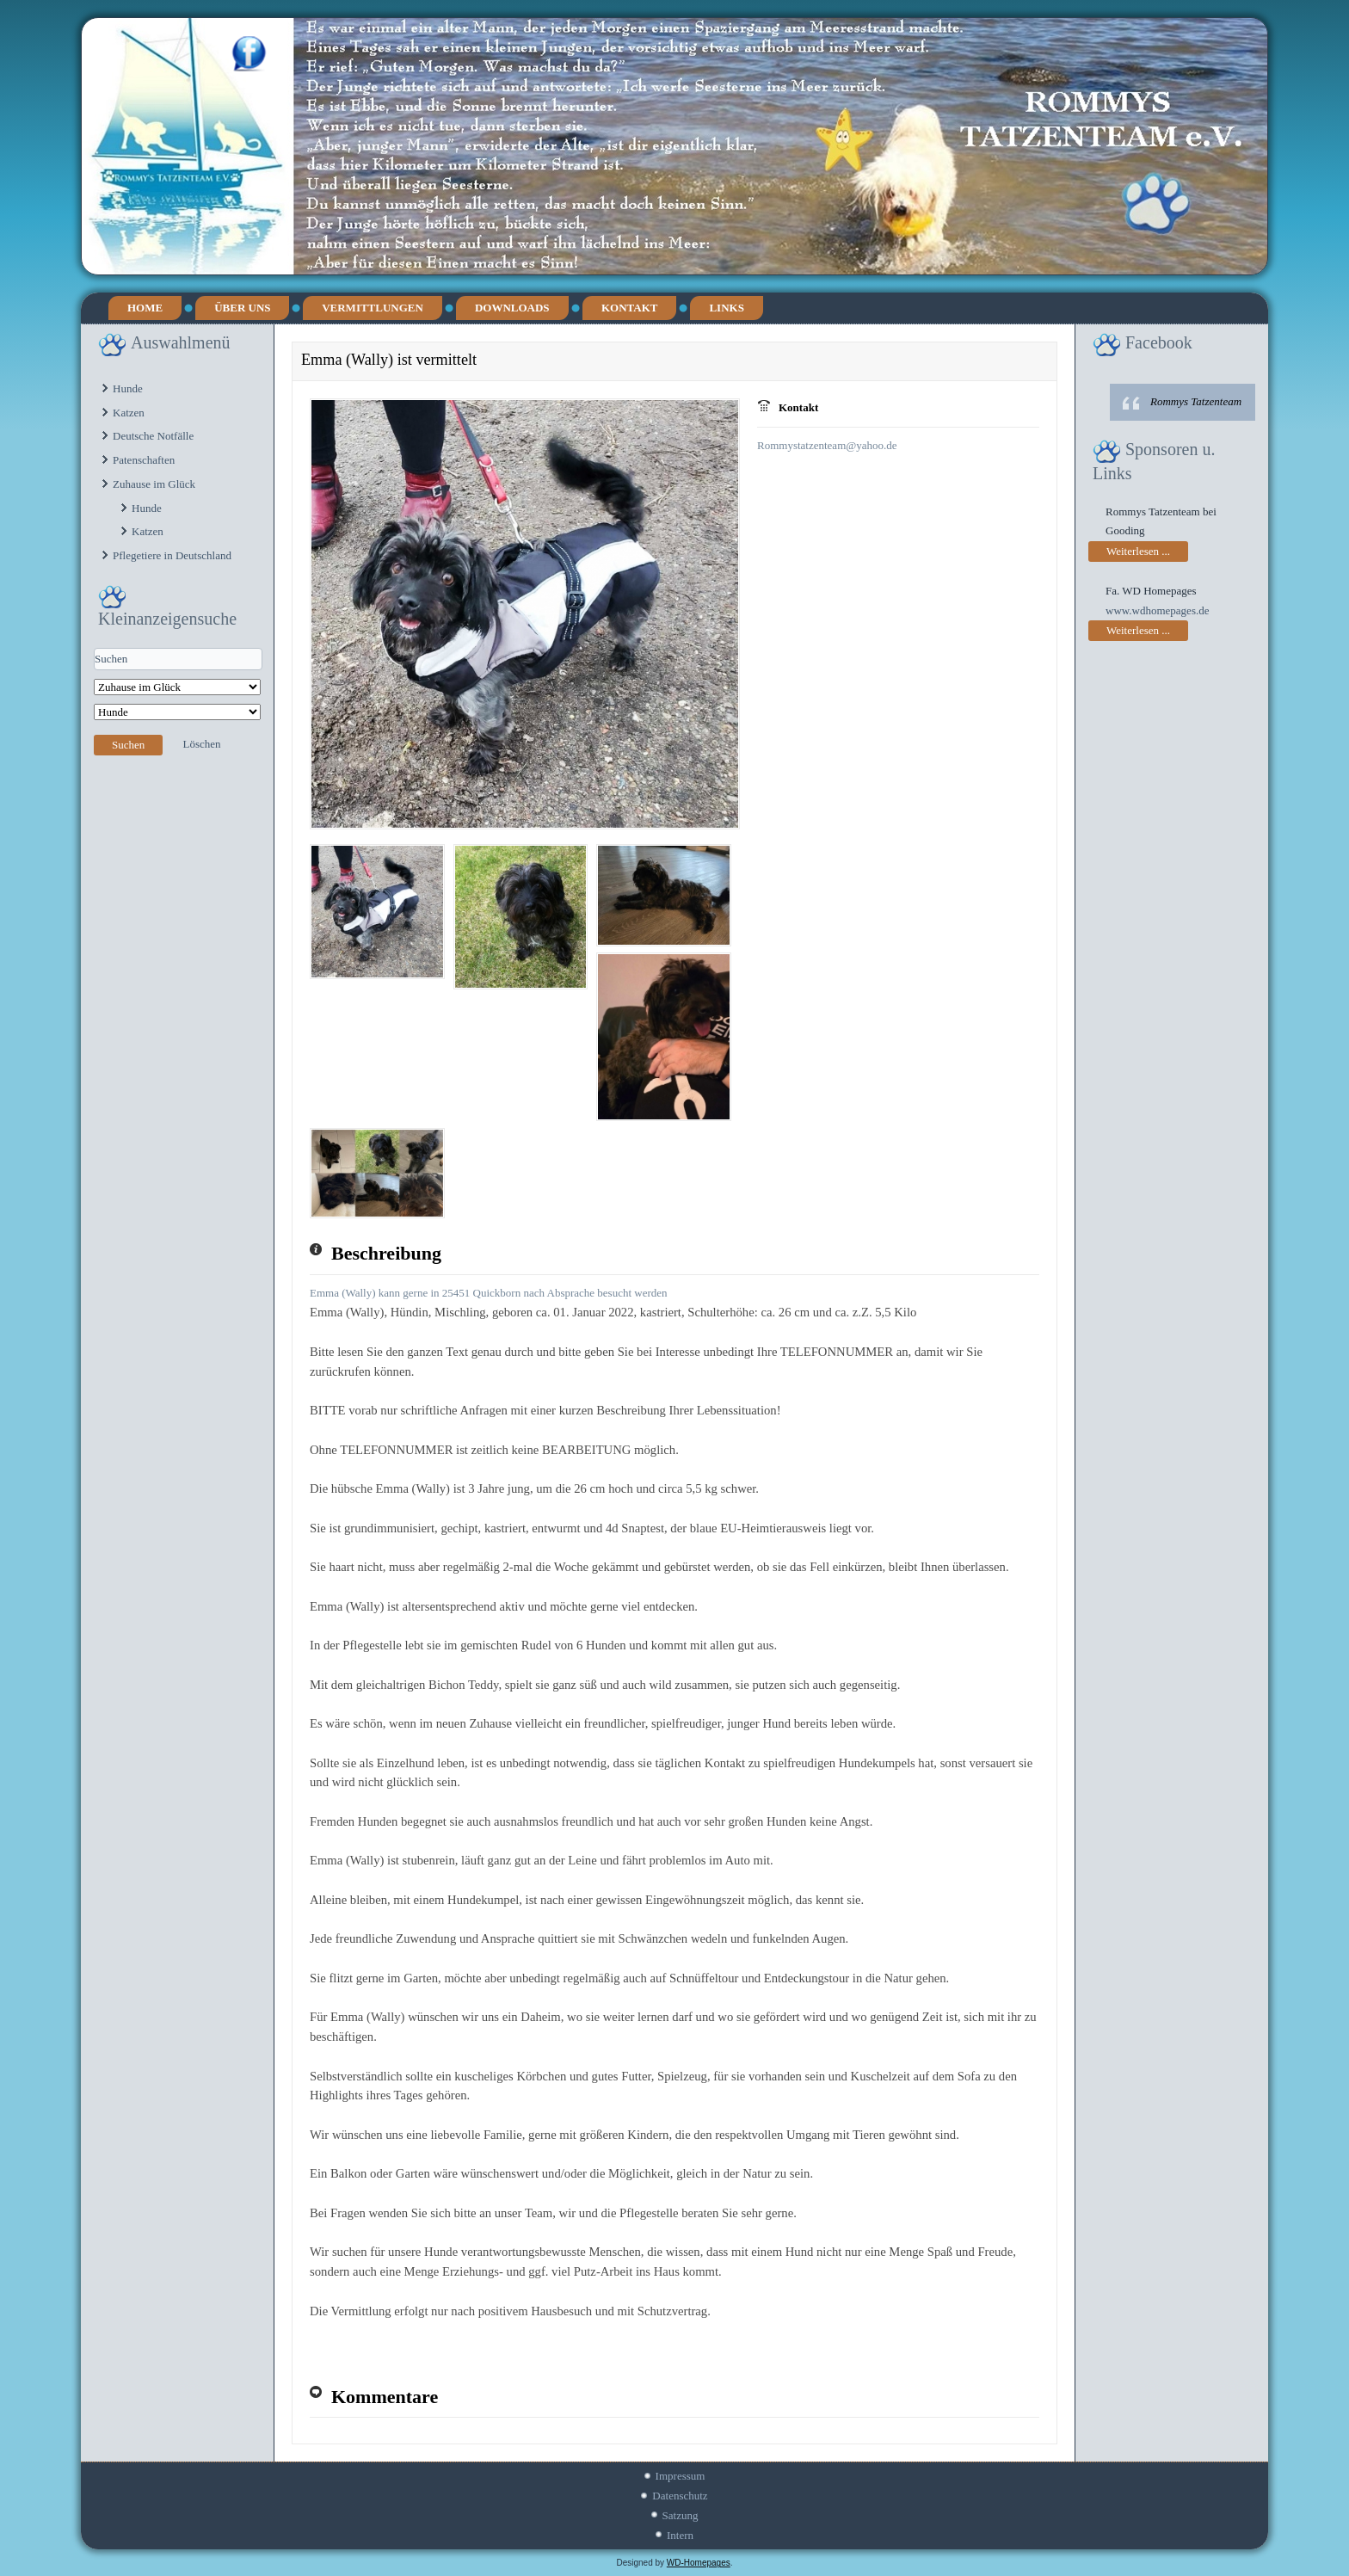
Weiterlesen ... (1138, 551)
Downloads (512, 307)
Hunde (128, 388)
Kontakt (629, 307)
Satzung (680, 2515)
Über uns (242, 307)
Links (726, 307)
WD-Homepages (698, 2562)
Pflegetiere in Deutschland (172, 555)
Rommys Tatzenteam (1195, 401)
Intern (680, 2535)
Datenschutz (679, 2495)
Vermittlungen (372, 307)
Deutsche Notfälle (153, 435)
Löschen (202, 743)
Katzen (129, 412)
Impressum (680, 2475)
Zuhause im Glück (154, 484)
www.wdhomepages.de (1157, 610)
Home (145, 307)
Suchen (128, 744)
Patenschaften (144, 459)
